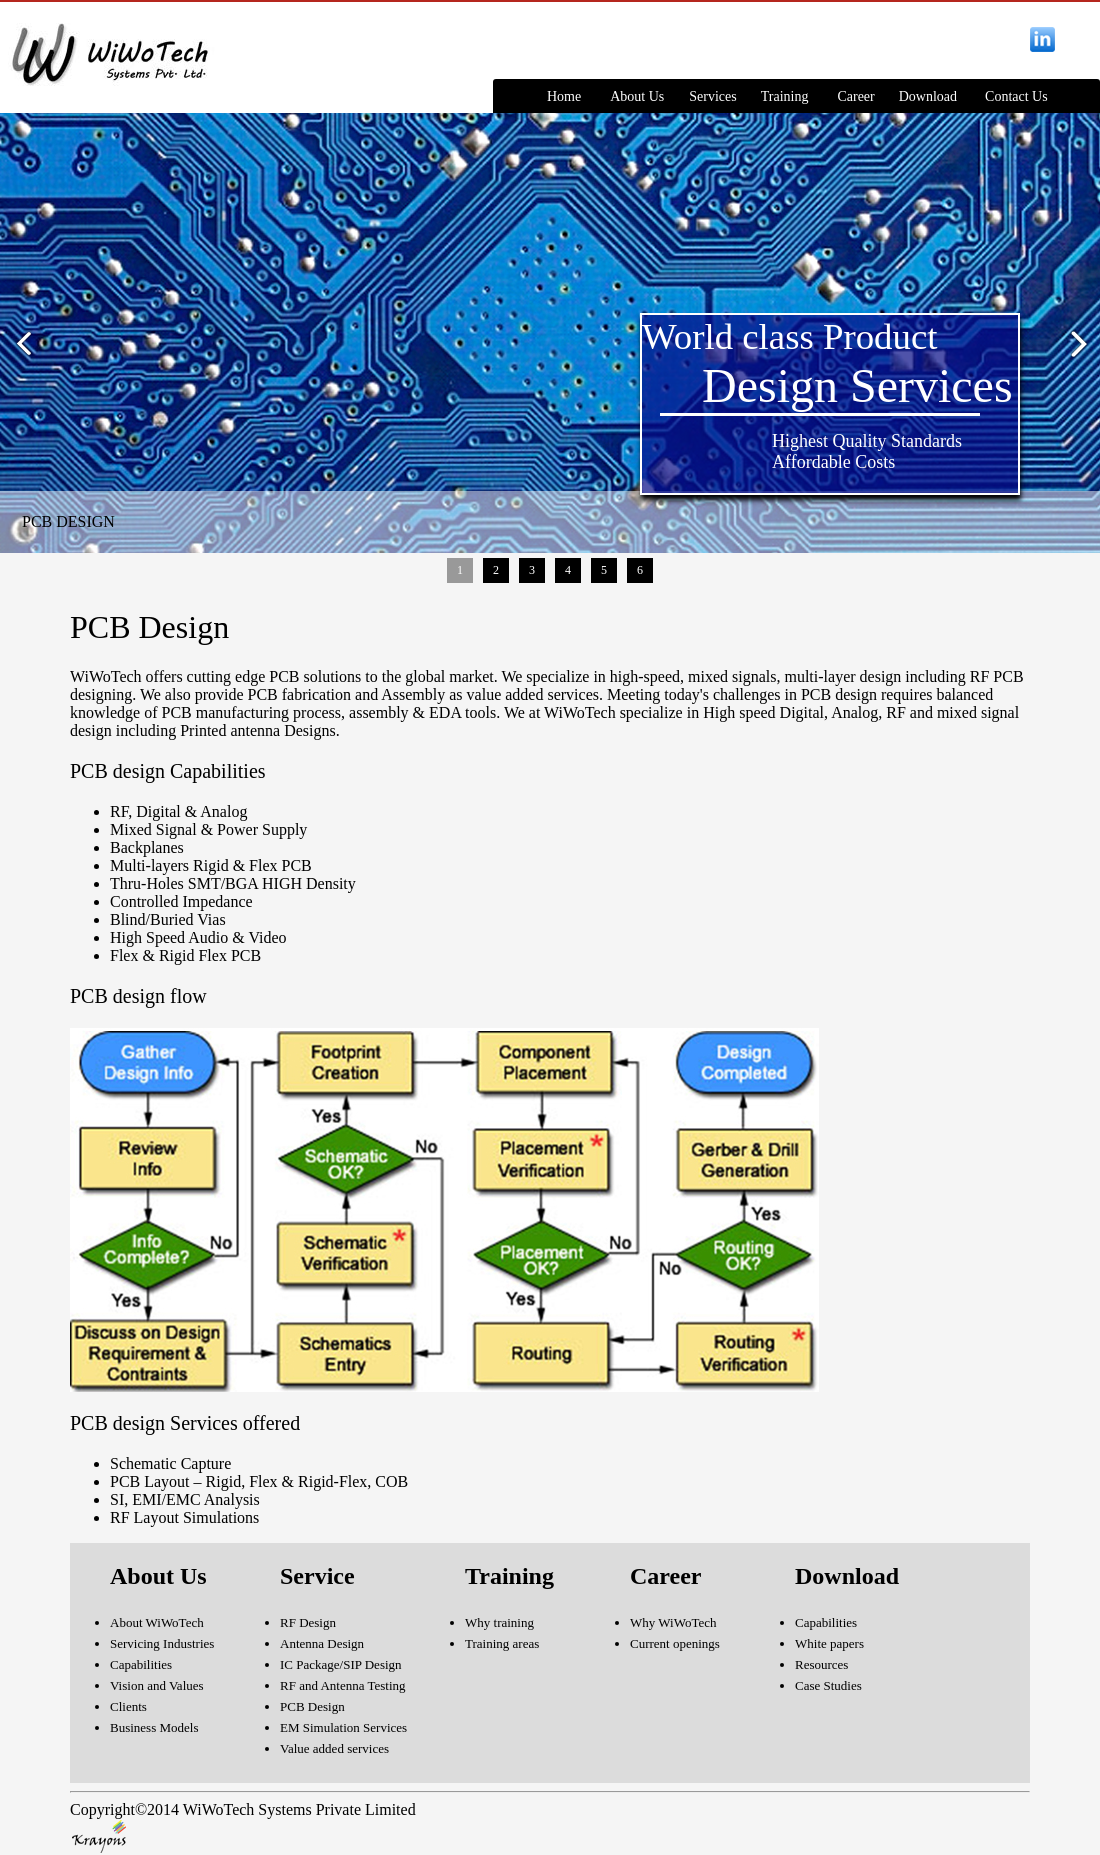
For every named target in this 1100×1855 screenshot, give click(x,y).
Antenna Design (322, 1643)
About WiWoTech (157, 1622)
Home (564, 96)
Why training (499, 1622)
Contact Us (1016, 96)
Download (928, 96)
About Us (637, 96)
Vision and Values (157, 1685)
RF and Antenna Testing (343, 1685)
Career (855, 96)
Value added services (334, 1748)
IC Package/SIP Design (341, 1664)
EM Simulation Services (343, 1727)
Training (785, 96)
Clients (128, 1706)
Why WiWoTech (673, 1622)
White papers (829, 1643)
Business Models (154, 1727)
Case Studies (828, 1685)
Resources (821, 1664)
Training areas (502, 1643)
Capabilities (141, 1664)
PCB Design (312, 1706)
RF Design (308, 1622)
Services (712, 96)
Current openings (675, 1643)
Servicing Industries (162, 1643)
